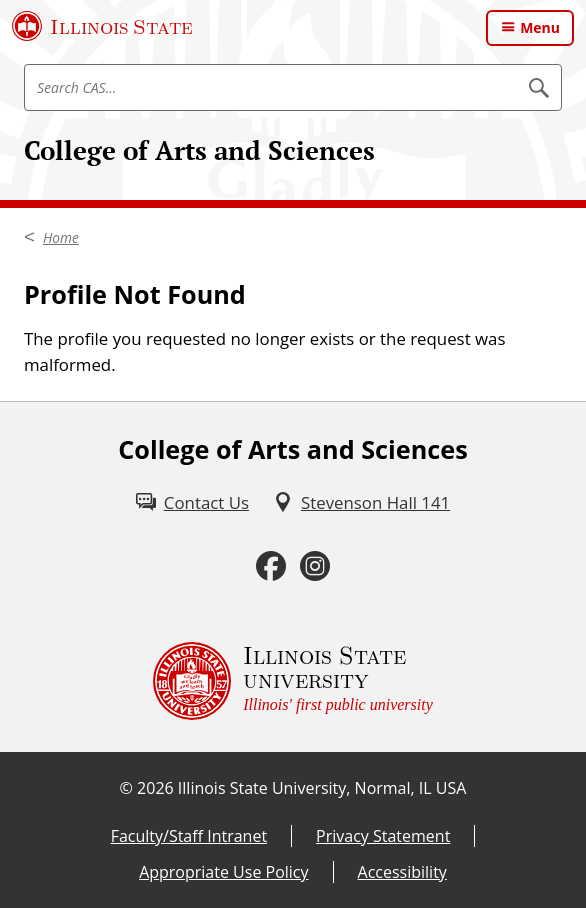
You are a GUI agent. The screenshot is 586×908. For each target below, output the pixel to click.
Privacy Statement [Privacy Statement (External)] (383, 836)
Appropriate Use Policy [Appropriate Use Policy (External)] (223, 872)
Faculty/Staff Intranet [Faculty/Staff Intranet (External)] (189, 836)
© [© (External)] (126, 788)
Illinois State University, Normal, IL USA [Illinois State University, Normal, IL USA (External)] (322, 788)
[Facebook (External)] (271, 566)
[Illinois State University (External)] (102, 26)
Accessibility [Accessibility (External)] (402, 872)
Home (61, 237)
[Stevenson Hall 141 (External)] (361, 502)
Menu (540, 27)
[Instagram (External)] (315, 566)
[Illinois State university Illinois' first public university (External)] (293, 681)
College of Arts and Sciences (199, 150)
